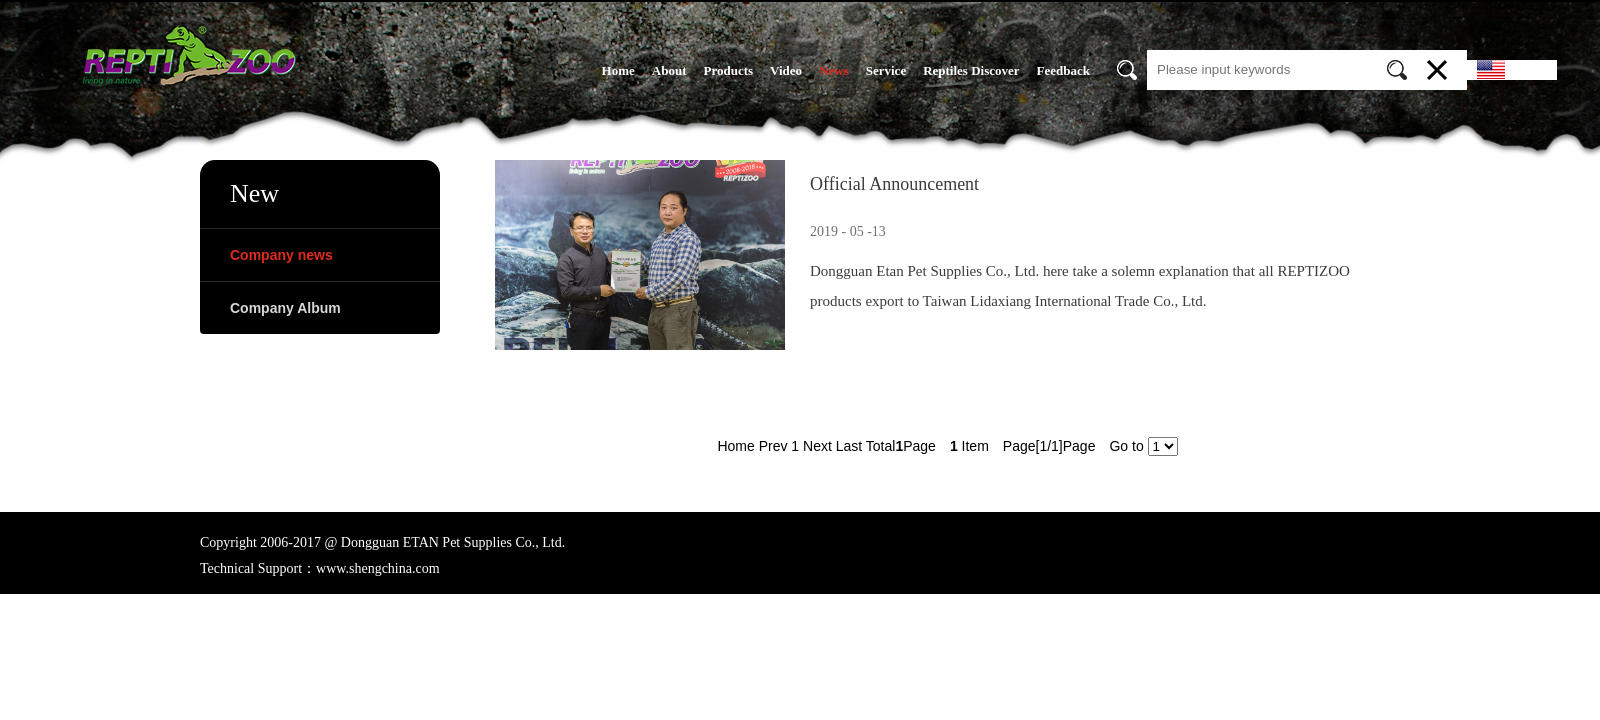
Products (728, 70)
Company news (281, 255)
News (834, 70)
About (669, 70)
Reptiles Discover (971, 70)
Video (786, 70)
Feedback (1063, 70)
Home (618, 70)
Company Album (285, 308)
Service (886, 70)
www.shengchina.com (378, 568)
